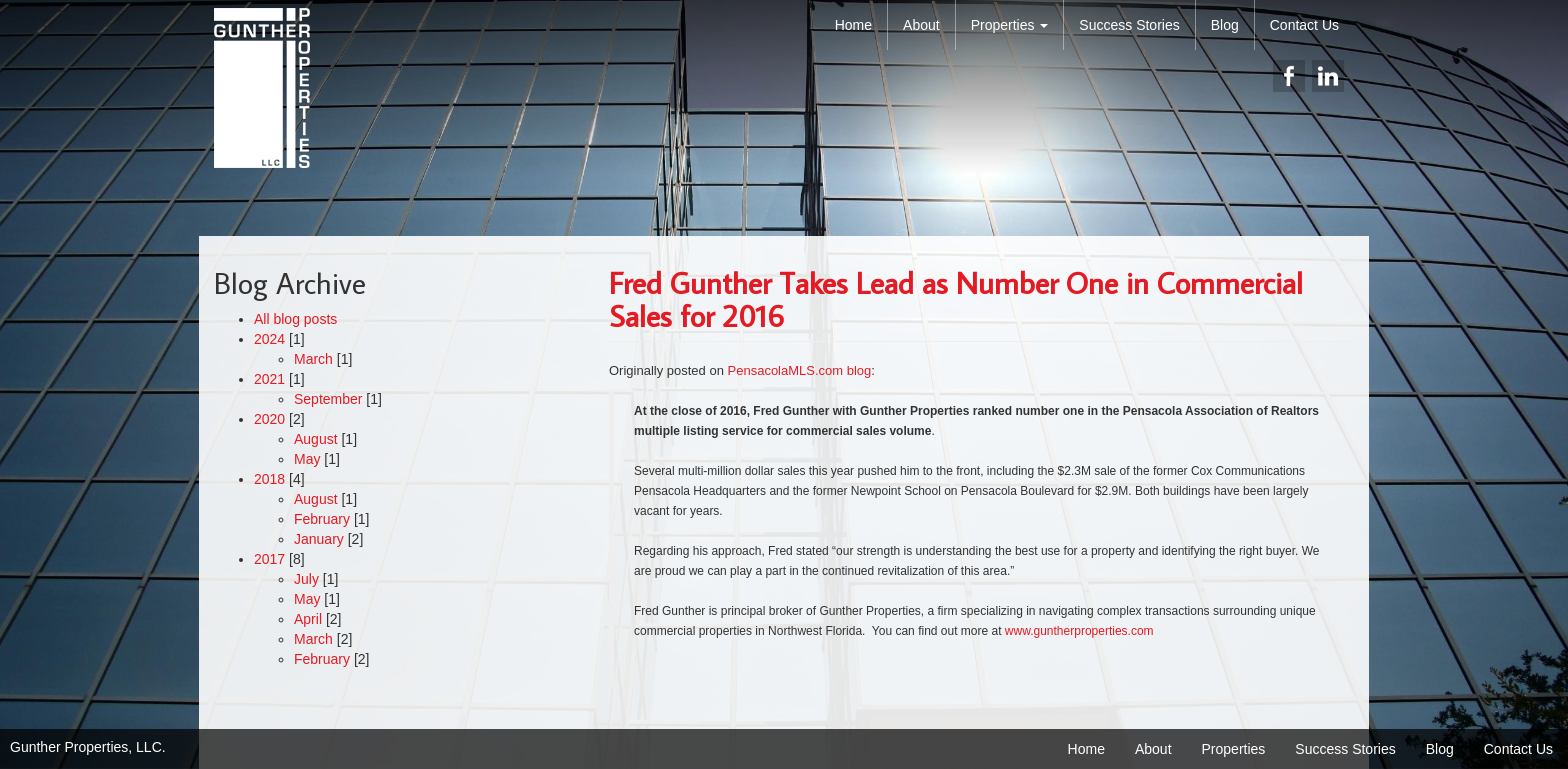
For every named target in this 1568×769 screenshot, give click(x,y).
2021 (269, 379)
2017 (269, 559)
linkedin (1328, 76)
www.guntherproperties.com (1079, 631)
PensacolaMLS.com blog (800, 370)
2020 (269, 419)
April (308, 619)
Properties (1010, 25)
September (328, 399)
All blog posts (295, 319)
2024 (269, 339)
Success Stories (1129, 25)
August (316, 439)
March (313, 359)
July (306, 579)
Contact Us (1304, 25)
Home (853, 25)
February (322, 519)
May (307, 459)
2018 (269, 479)
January (319, 539)
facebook (1289, 76)
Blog (1225, 25)
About (921, 25)
